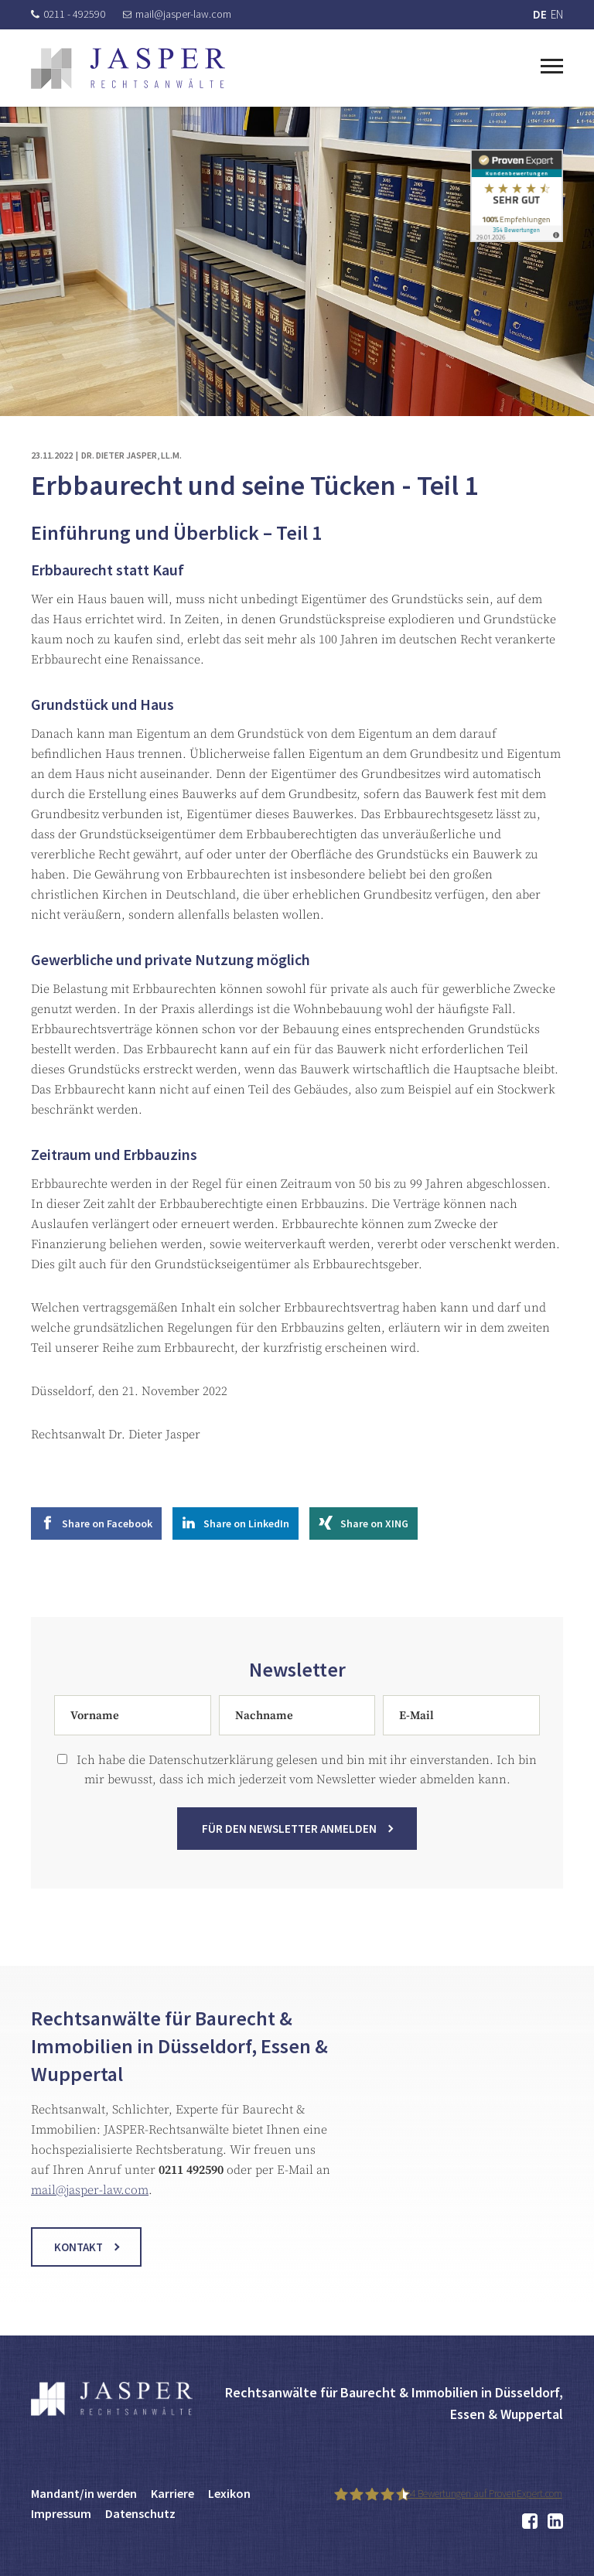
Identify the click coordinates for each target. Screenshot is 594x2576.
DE (540, 14)
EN (557, 14)
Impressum (61, 2513)
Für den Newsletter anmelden (289, 1845)
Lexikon (229, 2493)
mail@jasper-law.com (177, 14)
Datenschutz (140, 2513)
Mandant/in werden (84, 2493)
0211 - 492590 (68, 14)
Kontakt (78, 2264)
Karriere (172, 2493)
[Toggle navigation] (552, 64)
